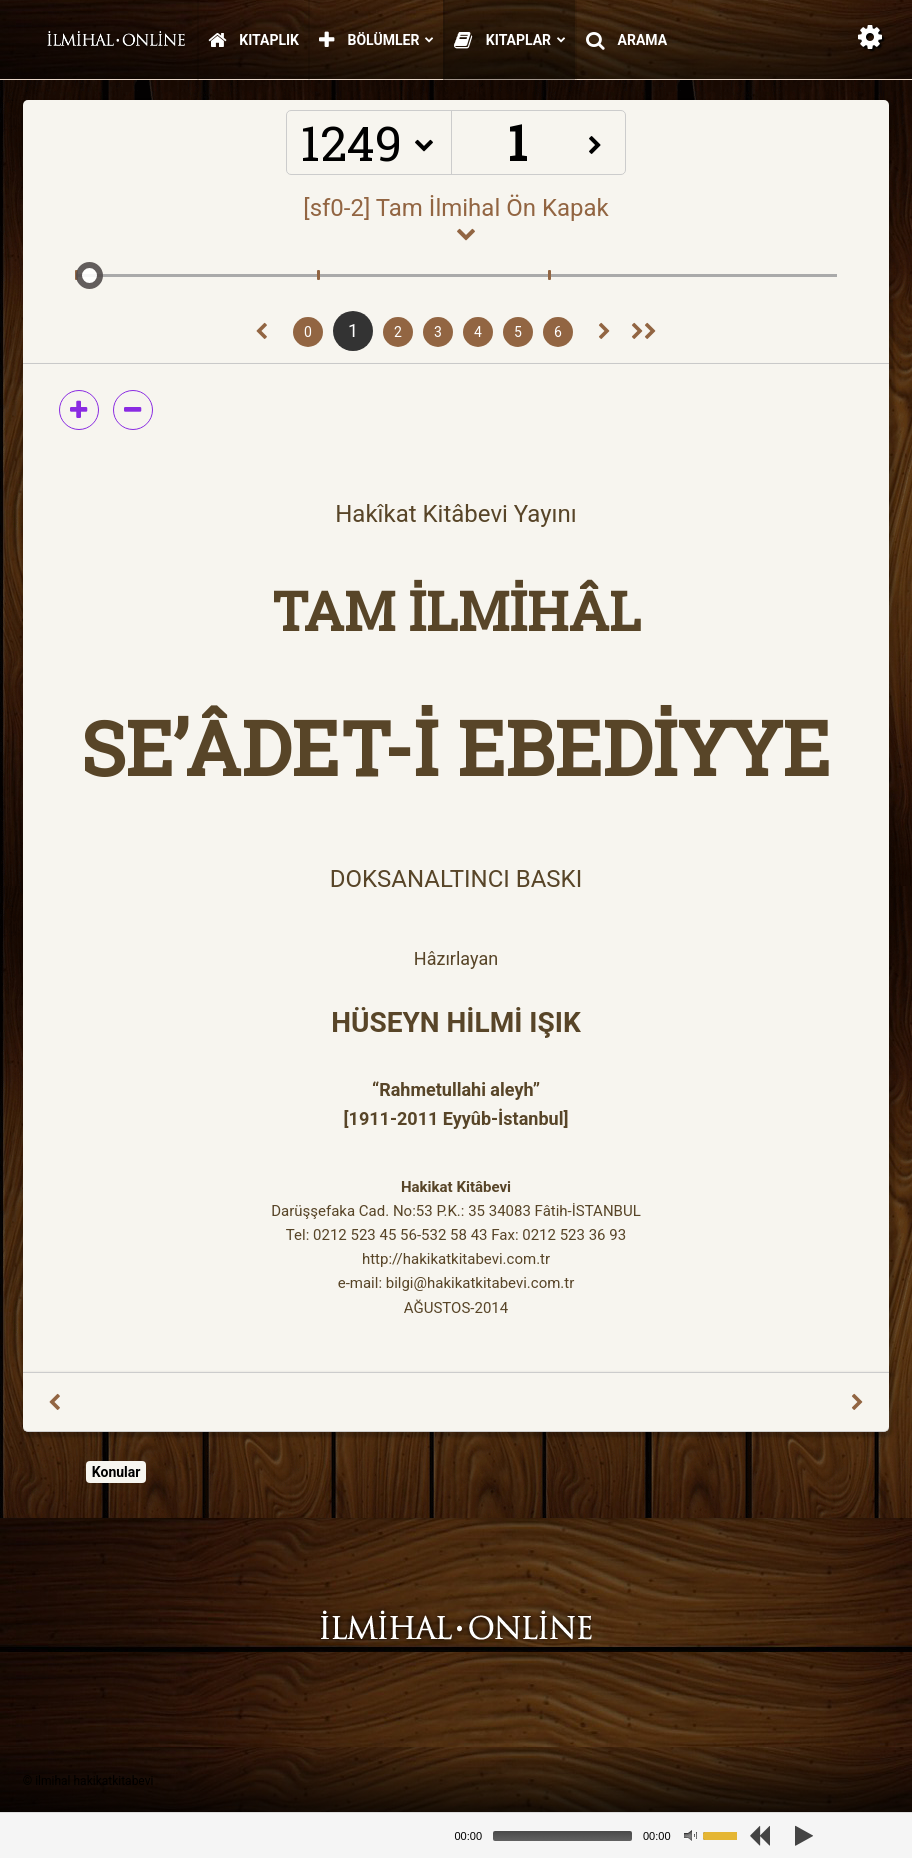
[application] (604, 1835)
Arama (626, 41)
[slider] (562, 1836)
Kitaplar (510, 41)
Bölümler (376, 41)
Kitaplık (253, 41)
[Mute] (690, 1836)
